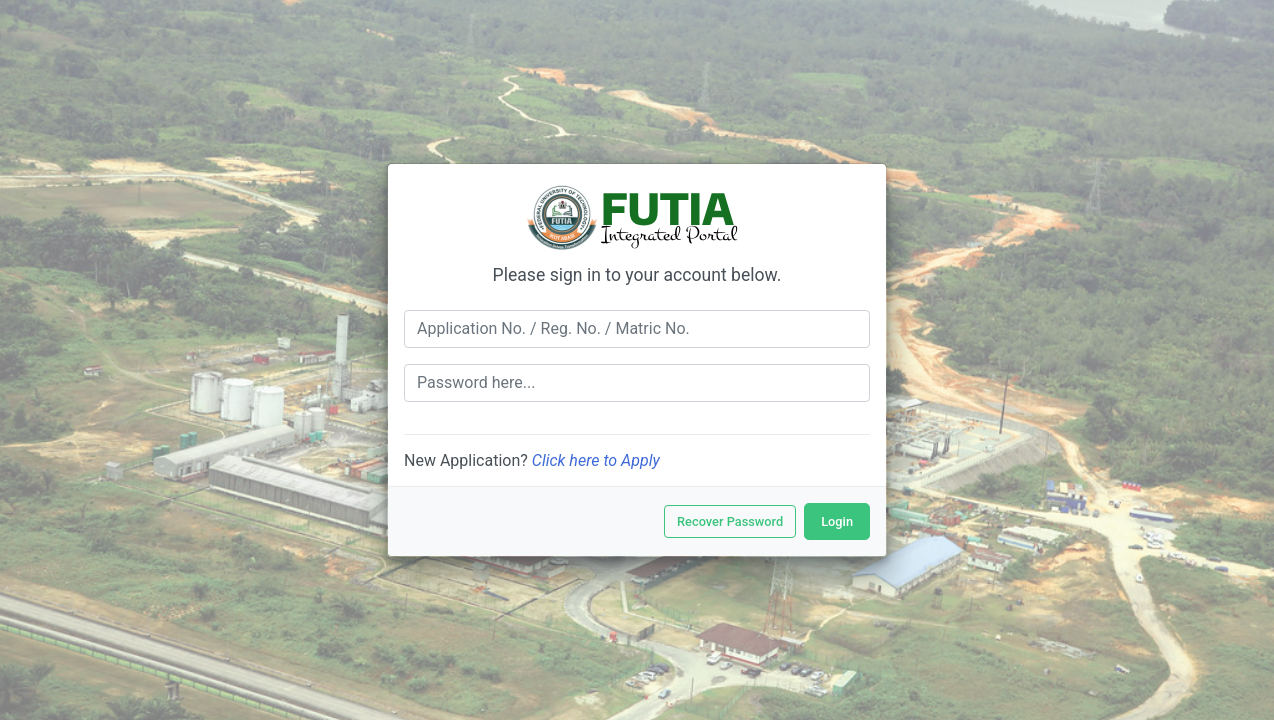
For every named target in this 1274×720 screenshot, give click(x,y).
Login (837, 521)
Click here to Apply (596, 460)
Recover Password (730, 521)
